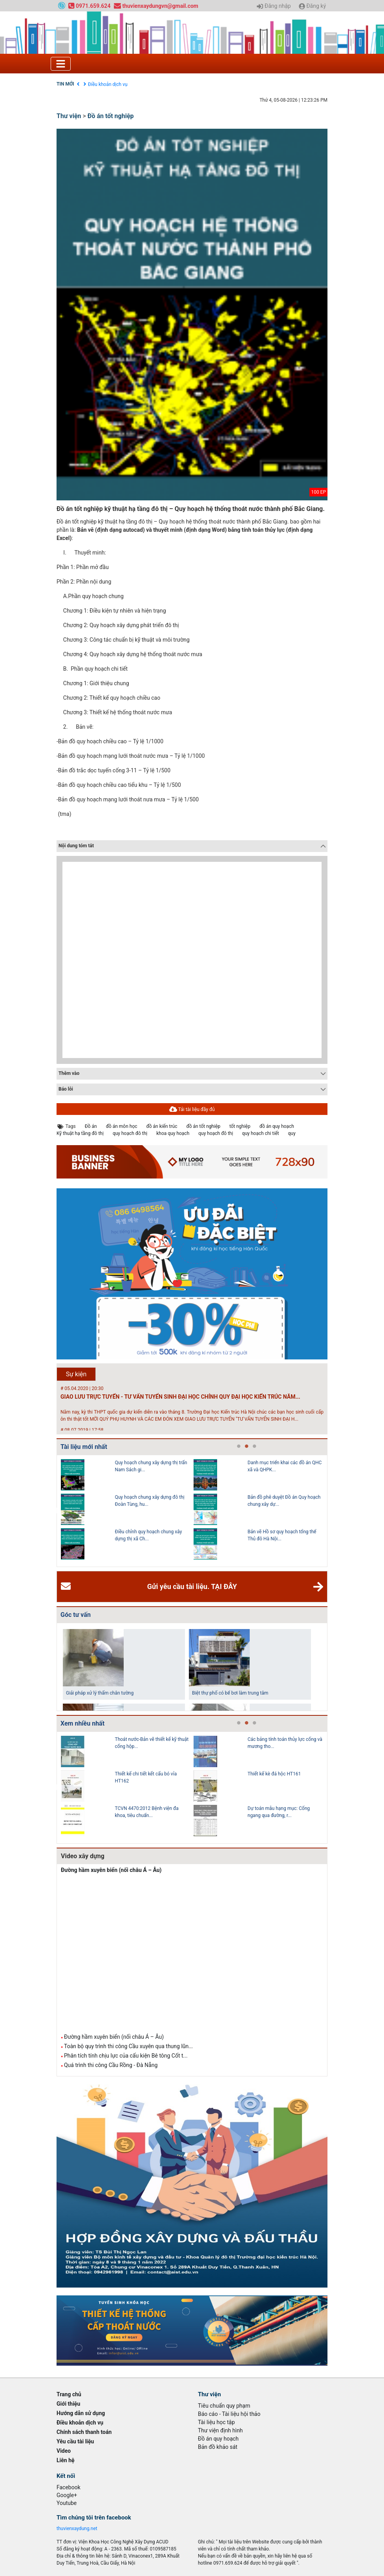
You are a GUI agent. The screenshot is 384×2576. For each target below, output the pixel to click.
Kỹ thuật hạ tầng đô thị (80, 1133)
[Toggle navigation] (61, 64)
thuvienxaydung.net (77, 2528)
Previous (55, 1511)
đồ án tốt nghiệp (204, 1126)
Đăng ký (312, 6)
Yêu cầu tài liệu (75, 2441)
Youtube (67, 2503)
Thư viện (69, 116)
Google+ (67, 2495)
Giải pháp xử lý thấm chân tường (99, 1693)
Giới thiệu (68, 2404)
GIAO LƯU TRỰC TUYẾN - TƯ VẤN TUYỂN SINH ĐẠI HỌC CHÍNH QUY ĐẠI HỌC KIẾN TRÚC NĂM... (180, 1397)
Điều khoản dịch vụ (108, 84)
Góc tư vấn (75, 1614)
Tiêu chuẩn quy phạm (224, 2406)
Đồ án (91, 1126)
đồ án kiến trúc (161, 1126)
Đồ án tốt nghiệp (111, 116)
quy (291, 1133)
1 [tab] (239, 1446)
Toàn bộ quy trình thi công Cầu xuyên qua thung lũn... (128, 2046)
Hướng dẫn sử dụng (81, 2413)
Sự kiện (76, 1374)
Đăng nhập (274, 6)
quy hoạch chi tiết (260, 1133)
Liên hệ (66, 2460)
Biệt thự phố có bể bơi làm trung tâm (230, 1693)
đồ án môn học (121, 1126)
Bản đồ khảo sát (218, 2447)
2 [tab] (247, 1446)
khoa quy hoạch (172, 1133)
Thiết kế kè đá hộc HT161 (274, 1774)
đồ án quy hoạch (277, 1126)
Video (64, 2451)
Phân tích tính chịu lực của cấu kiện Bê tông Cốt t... (126, 2055)
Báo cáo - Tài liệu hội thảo (229, 2414)
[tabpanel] (127, 1511)
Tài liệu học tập (216, 2422)
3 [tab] (254, 1446)
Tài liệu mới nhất (83, 1446)
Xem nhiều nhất (82, 1723)
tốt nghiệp (240, 1126)
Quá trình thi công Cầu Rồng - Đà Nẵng (110, 2065)
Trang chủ (69, 2394)
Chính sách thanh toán (84, 2432)
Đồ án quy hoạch (218, 2439)
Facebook (68, 2487)
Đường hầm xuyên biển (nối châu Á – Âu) (111, 1870)
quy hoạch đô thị (130, 1133)
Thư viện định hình (220, 2430)
